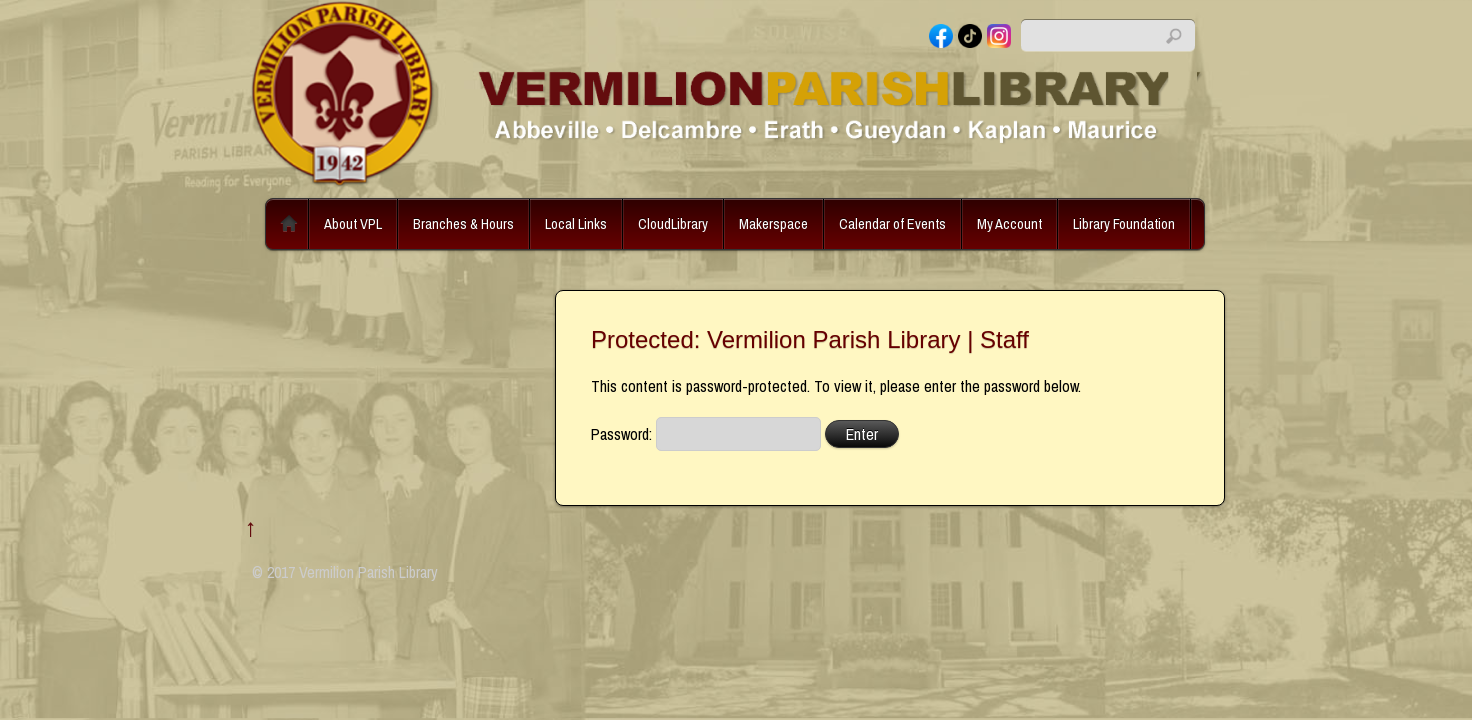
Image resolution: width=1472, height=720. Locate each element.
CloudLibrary (673, 223)
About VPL (353, 223)
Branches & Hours (463, 223)
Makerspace (773, 223)
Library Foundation (1124, 223)
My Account (1009, 223)
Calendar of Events (892, 223)
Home (289, 224)
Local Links (576, 223)
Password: (706, 434)
